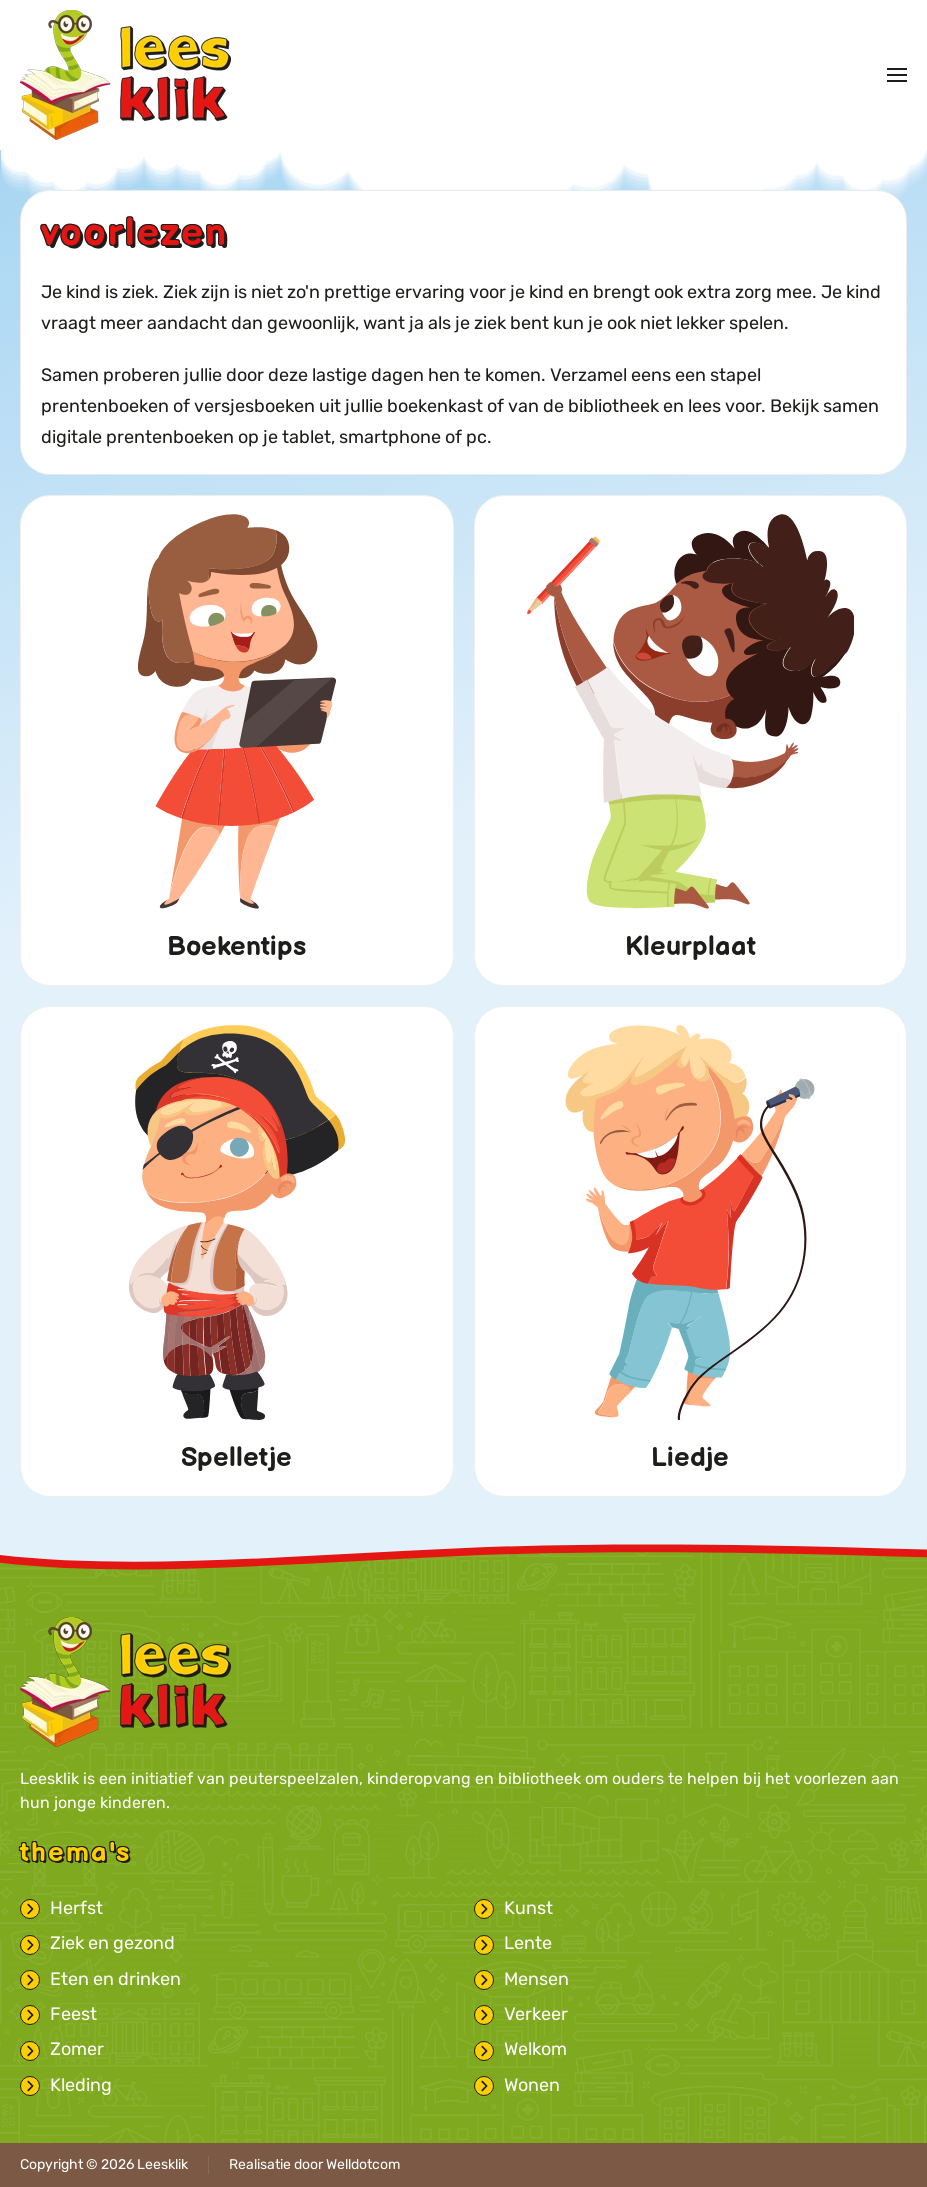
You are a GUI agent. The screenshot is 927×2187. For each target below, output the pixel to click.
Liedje (690, 1458)
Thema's (75, 1853)
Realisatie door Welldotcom (314, 2164)
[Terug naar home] (125, 75)
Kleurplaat (690, 947)
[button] (897, 75)
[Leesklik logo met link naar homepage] (125, 1681)
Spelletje (236, 1458)
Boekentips (236, 947)
